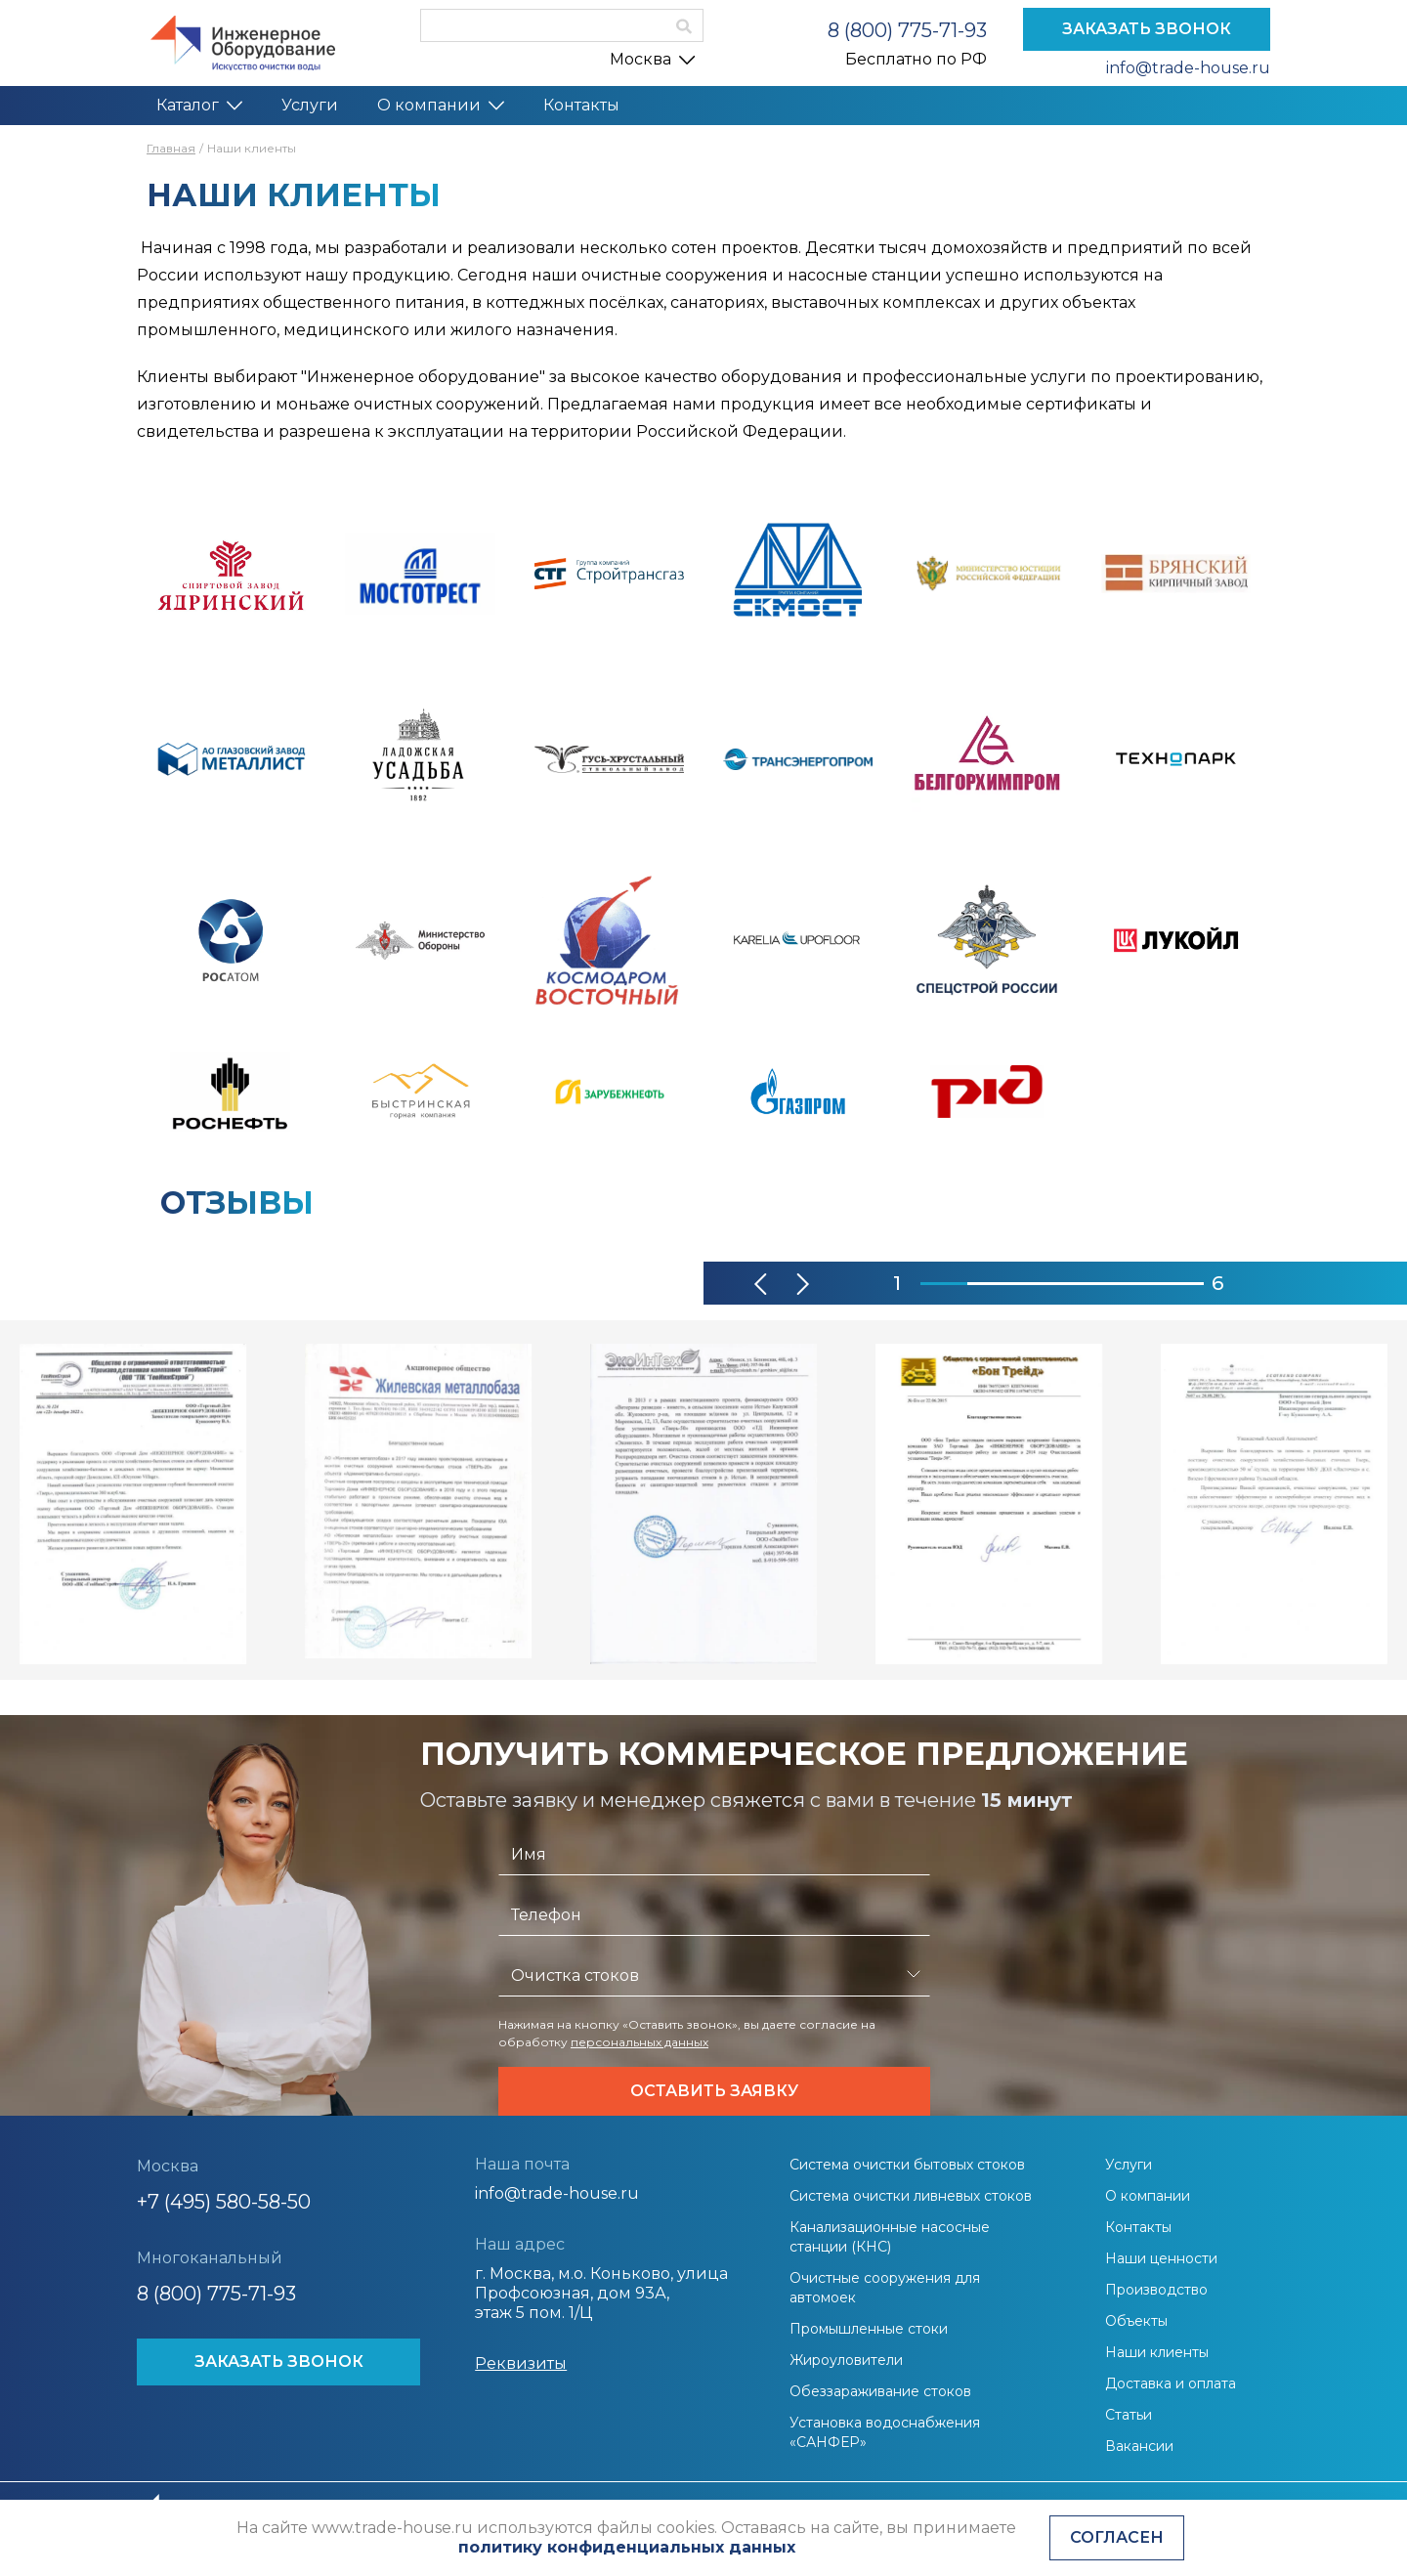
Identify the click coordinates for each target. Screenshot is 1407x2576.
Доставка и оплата (1170, 2383)
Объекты (1136, 2321)
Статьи (1128, 2415)
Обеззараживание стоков (880, 2391)
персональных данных (639, 2042)
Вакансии (1139, 2446)
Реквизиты (521, 2363)
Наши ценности (1161, 2258)
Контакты (581, 105)
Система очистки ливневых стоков (910, 2196)
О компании (440, 105)
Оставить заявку (714, 2091)
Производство (1156, 2289)
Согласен (1117, 2537)
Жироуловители (846, 2360)
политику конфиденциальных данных (626, 2547)
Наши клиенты (1157, 2352)
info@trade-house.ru (1188, 68)
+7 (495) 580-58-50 (224, 2201)
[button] (762, 1284)
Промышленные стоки (868, 2329)
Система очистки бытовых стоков (907, 2164)
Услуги (309, 105)
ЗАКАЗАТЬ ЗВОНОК (1146, 29)
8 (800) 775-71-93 (907, 30)
